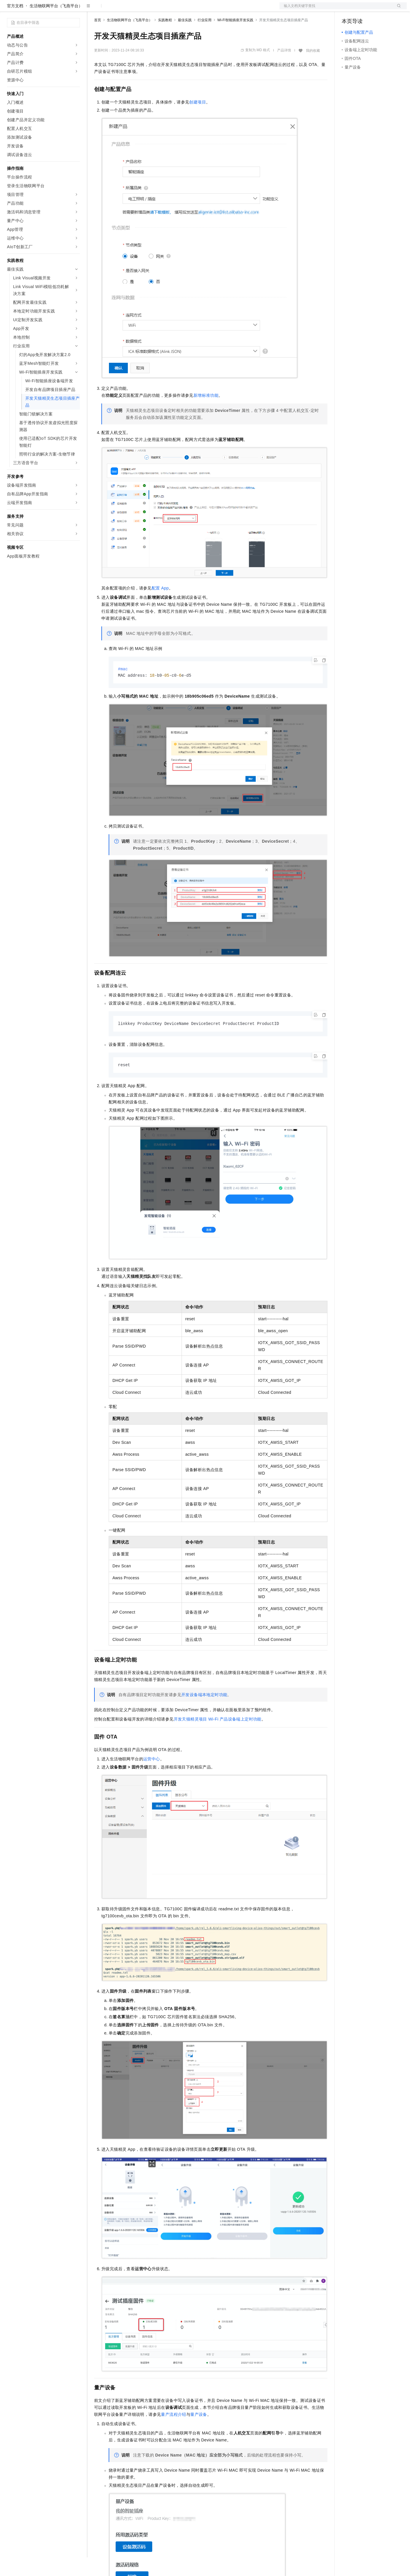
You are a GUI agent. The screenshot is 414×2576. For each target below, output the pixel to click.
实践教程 (165, 39)
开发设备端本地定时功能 (204, 1714)
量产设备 (198, 2434)
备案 (348, 9)
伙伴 (157, 9)
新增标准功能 (205, 414)
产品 (75, 9)
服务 (171, 9)
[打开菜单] (9, 9)
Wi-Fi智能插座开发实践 (235, 39)
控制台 (362, 9)
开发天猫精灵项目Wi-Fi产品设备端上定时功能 (217, 1739)
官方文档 (15, 24)
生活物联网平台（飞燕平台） (56, 24)
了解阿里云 (191, 9)
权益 (111, 9)
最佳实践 (185, 39)
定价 (125, 9)
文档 (335, 9)
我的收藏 (313, 69)
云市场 (141, 9)
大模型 (59, 9)
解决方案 (93, 9)
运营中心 (151, 1778)
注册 (375, 9)
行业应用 (205, 39)
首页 (97, 39)
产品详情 (284, 69)
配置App (160, 606)
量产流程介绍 (173, 2434)
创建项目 (197, 120)
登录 (397, 9)
